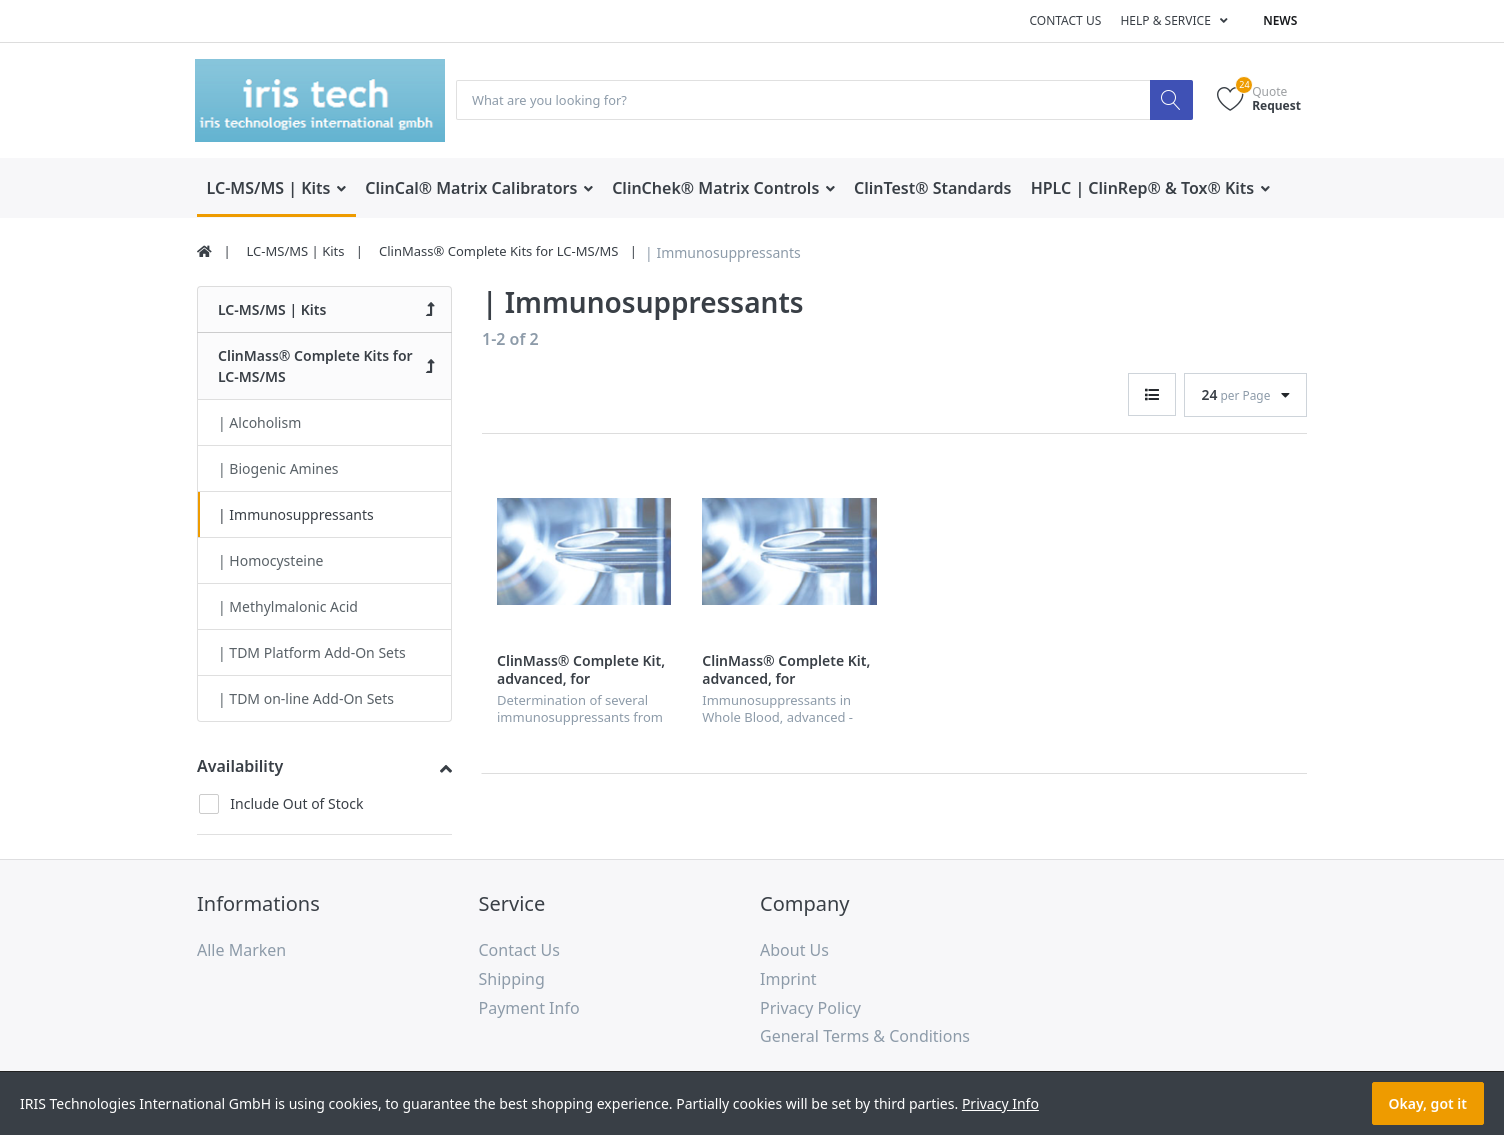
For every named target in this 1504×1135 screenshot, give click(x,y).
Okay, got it (1428, 1103)
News (1280, 20)
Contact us (1065, 20)
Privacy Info (1000, 1103)
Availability (240, 767)
